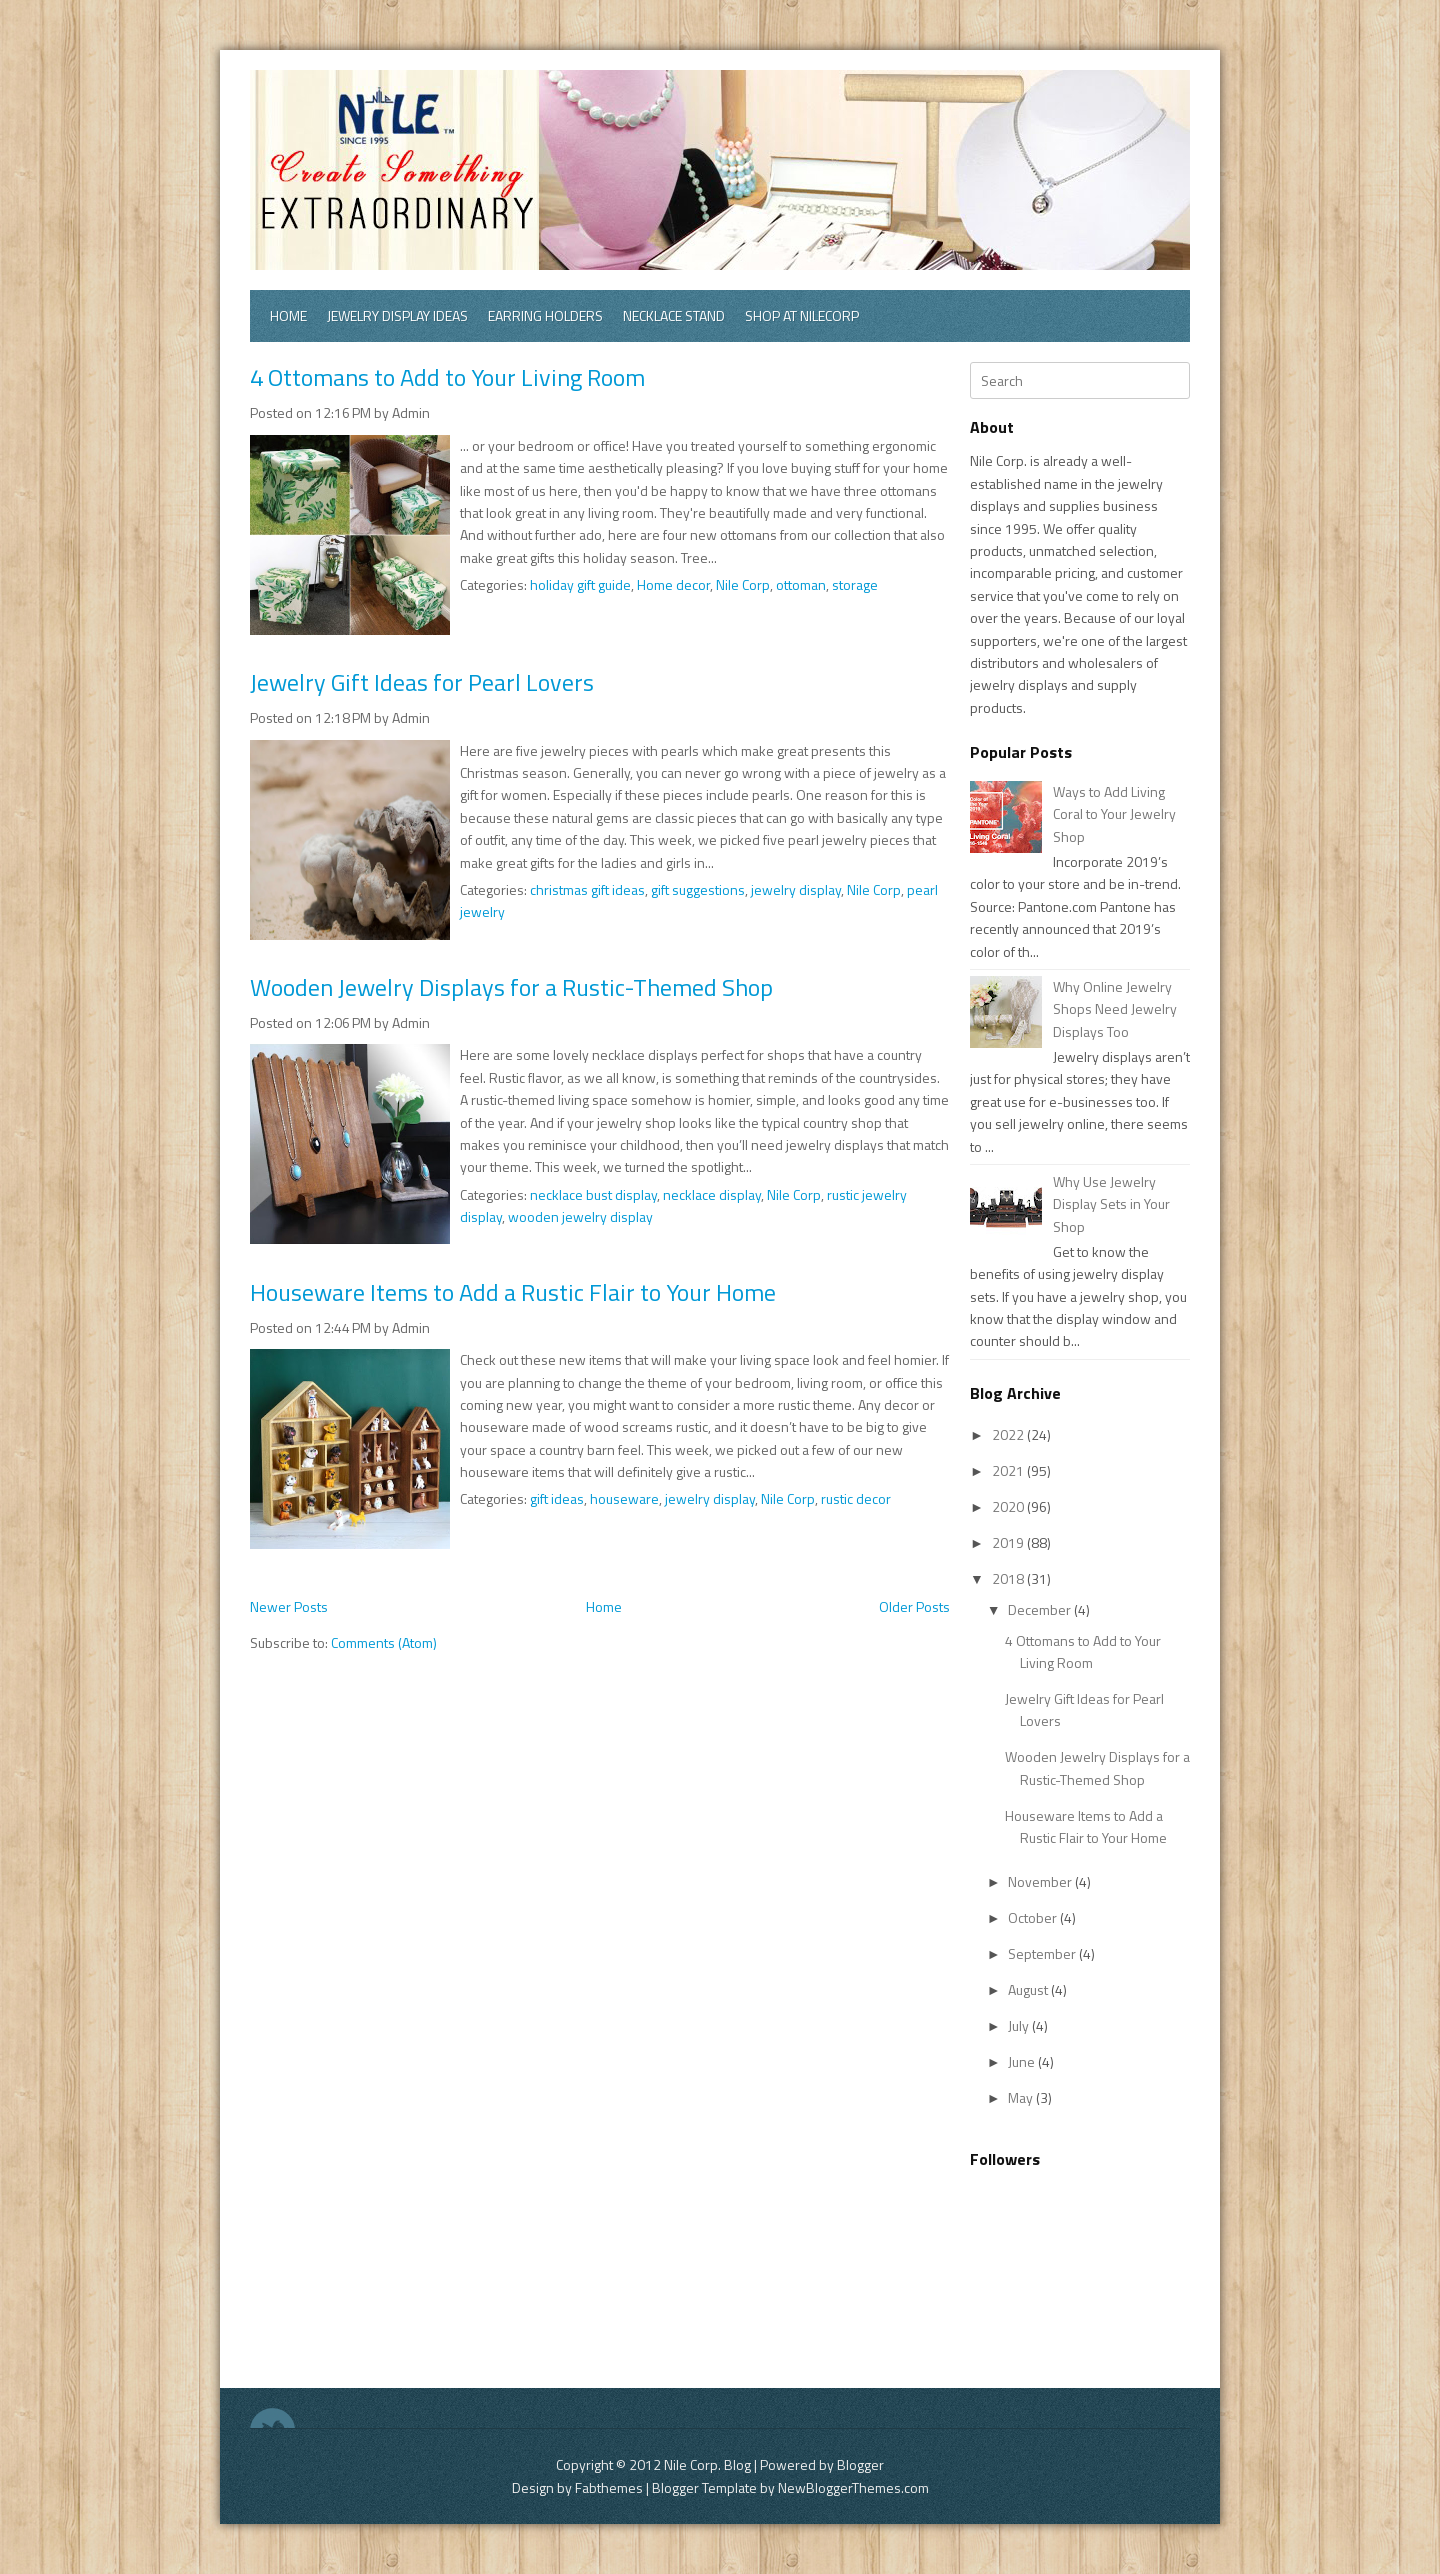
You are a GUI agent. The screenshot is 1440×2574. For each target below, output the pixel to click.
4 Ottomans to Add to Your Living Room (447, 377)
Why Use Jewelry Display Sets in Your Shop (1111, 1204)
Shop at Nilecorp (802, 315)
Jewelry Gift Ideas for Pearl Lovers (422, 682)
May (1022, 2097)
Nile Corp (743, 584)
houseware (624, 1498)
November (1041, 1881)
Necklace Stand (674, 315)
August (1029, 1989)
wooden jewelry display (580, 1216)
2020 (1009, 1506)
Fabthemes (609, 2487)
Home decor (673, 584)
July (1020, 2025)
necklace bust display (593, 1194)
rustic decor (856, 1498)
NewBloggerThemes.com (853, 2487)
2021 (1009, 1470)
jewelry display (796, 889)
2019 (1009, 1542)
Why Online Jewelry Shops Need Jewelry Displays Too (1115, 1009)
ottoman (801, 584)
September (1043, 1953)
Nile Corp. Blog (709, 2464)
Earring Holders (545, 315)
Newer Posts (289, 1606)
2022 (1009, 1434)
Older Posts (914, 1606)
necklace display (712, 1194)
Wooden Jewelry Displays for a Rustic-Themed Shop (511, 987)
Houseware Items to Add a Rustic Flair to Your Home (513, 1292)
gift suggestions (698, 889)
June (1023, 2061)
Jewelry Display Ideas (397, 315)
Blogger (860, 2464)
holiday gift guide (580, 584)
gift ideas (557, 1498)
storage (855, 584)
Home (288, 315)
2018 (1009, 1578)
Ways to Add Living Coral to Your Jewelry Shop (1114, 814)
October (1034, 1917)
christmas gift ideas (587, 889)
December (1041, 1609)
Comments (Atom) (384, 1642)
